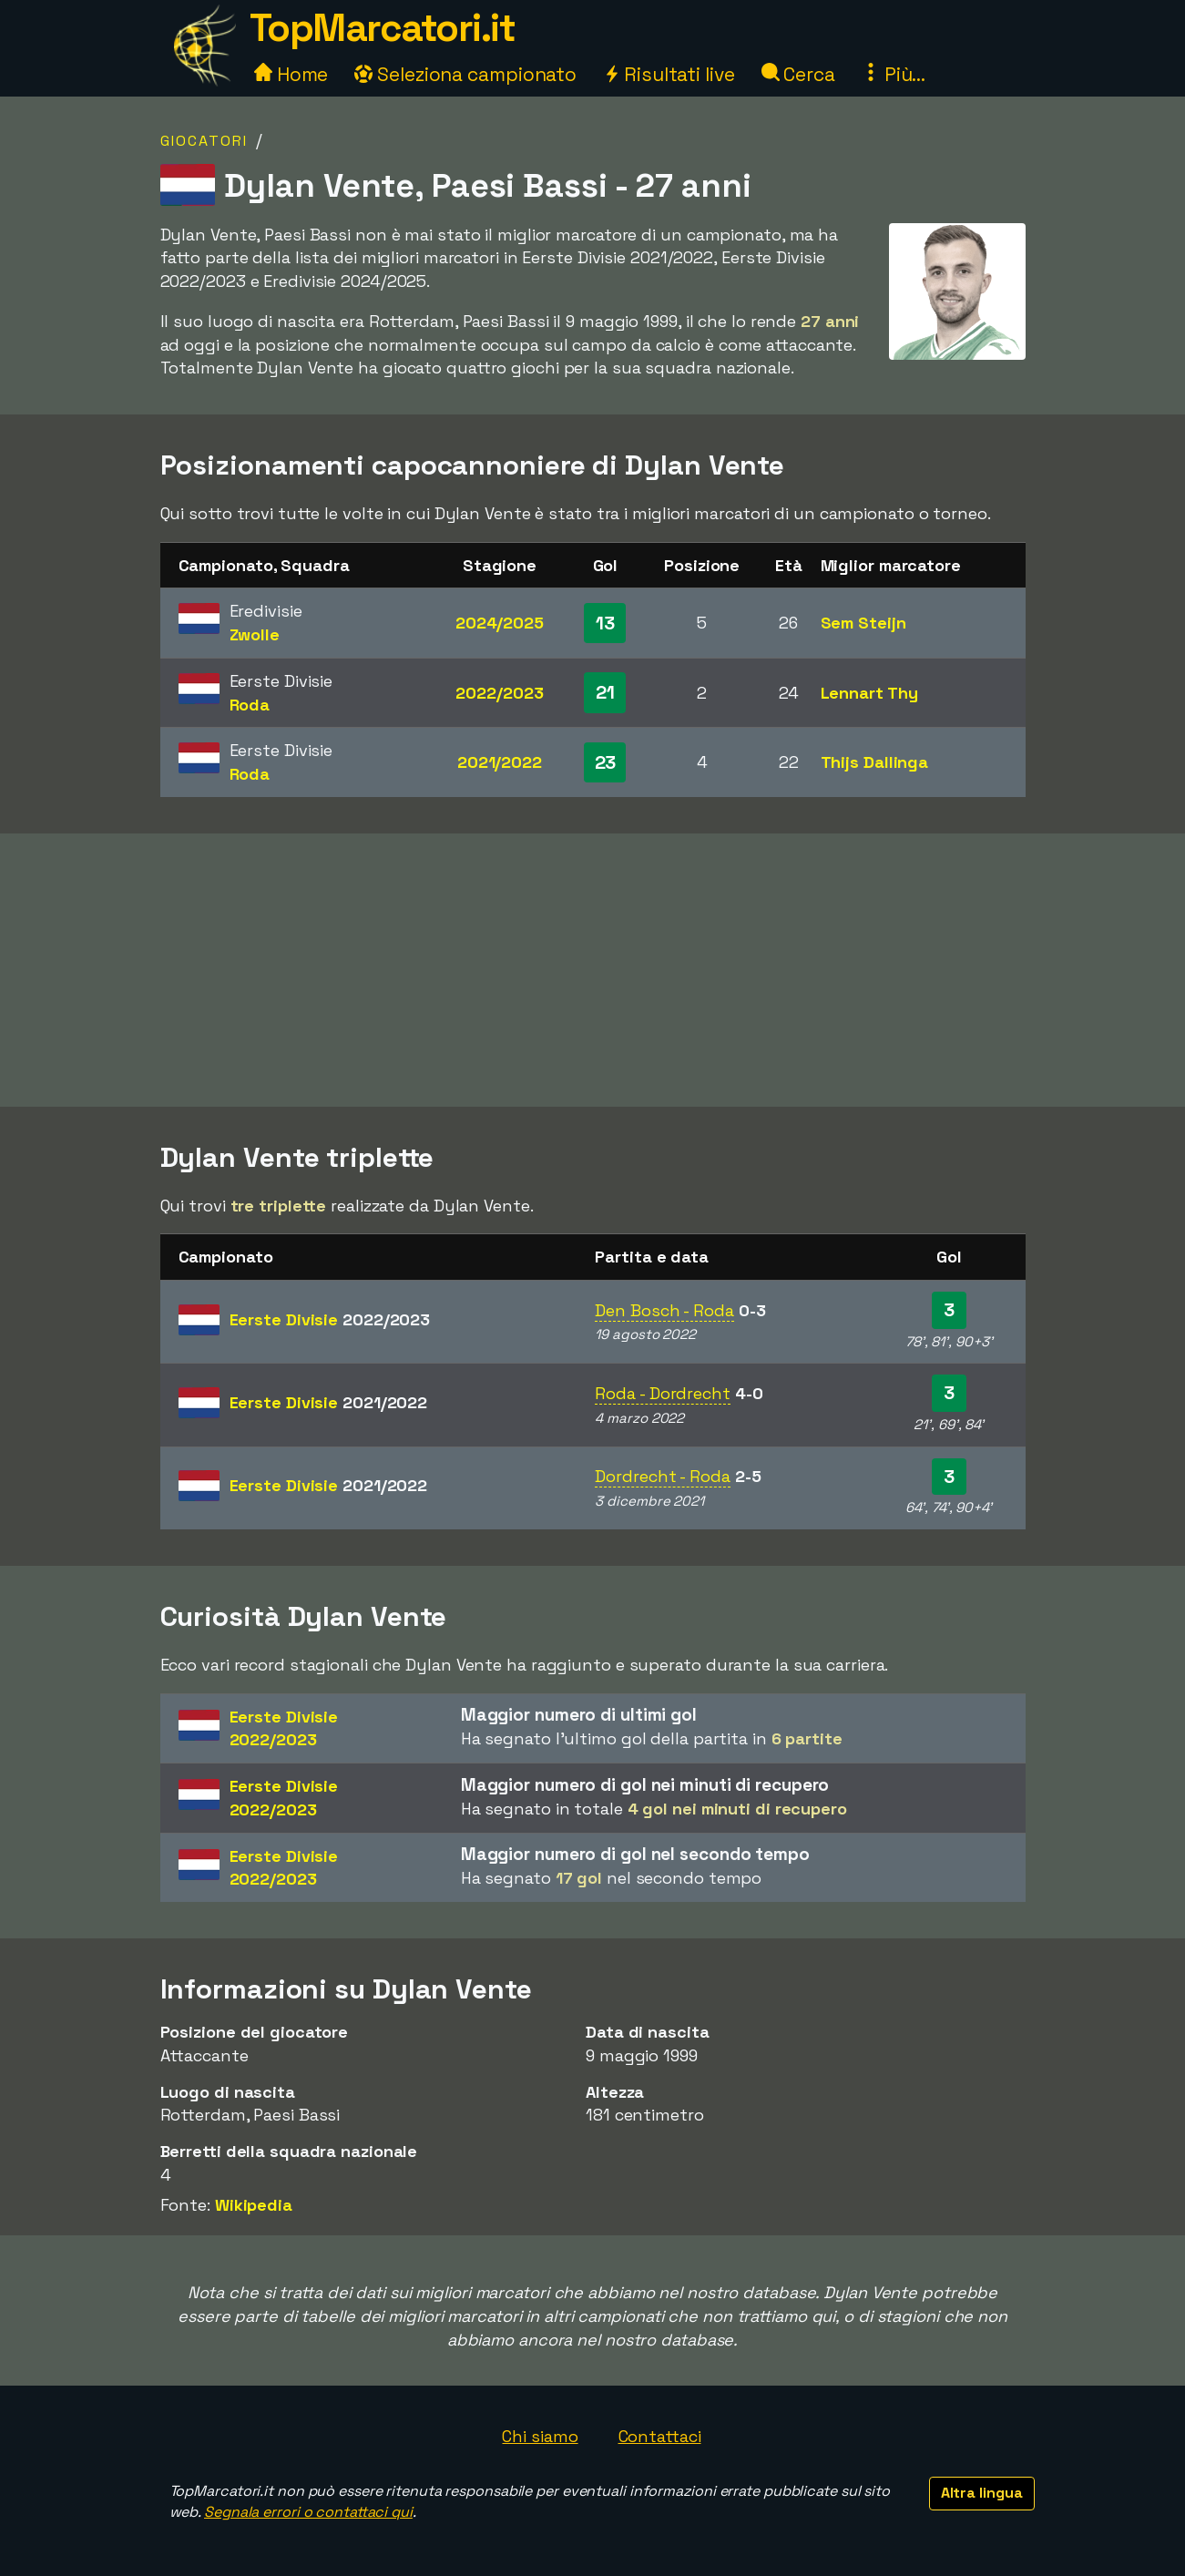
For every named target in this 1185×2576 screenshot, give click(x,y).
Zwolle (255, 634)
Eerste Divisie (330, 1319)
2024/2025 (499, 622)
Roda (250, 704)
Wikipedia (253, 2204)
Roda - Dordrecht (662, 1393)
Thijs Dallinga (875, 761)
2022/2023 (499, 692)
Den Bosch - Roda (664, 1310)
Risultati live (669, 74)
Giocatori (204, 140)
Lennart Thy (869, 692)
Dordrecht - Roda (662, 1476)
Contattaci (659, 2436)
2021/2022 (499, 761)
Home (291, 74)
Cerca (798, 74)
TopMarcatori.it (383, 28)
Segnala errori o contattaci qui (308, 2511)
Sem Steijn (863, 622)
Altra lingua (982, 2492)
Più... (893, 74)
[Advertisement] (593, 970)
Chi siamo (539, 2436)
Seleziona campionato (465, 74)
